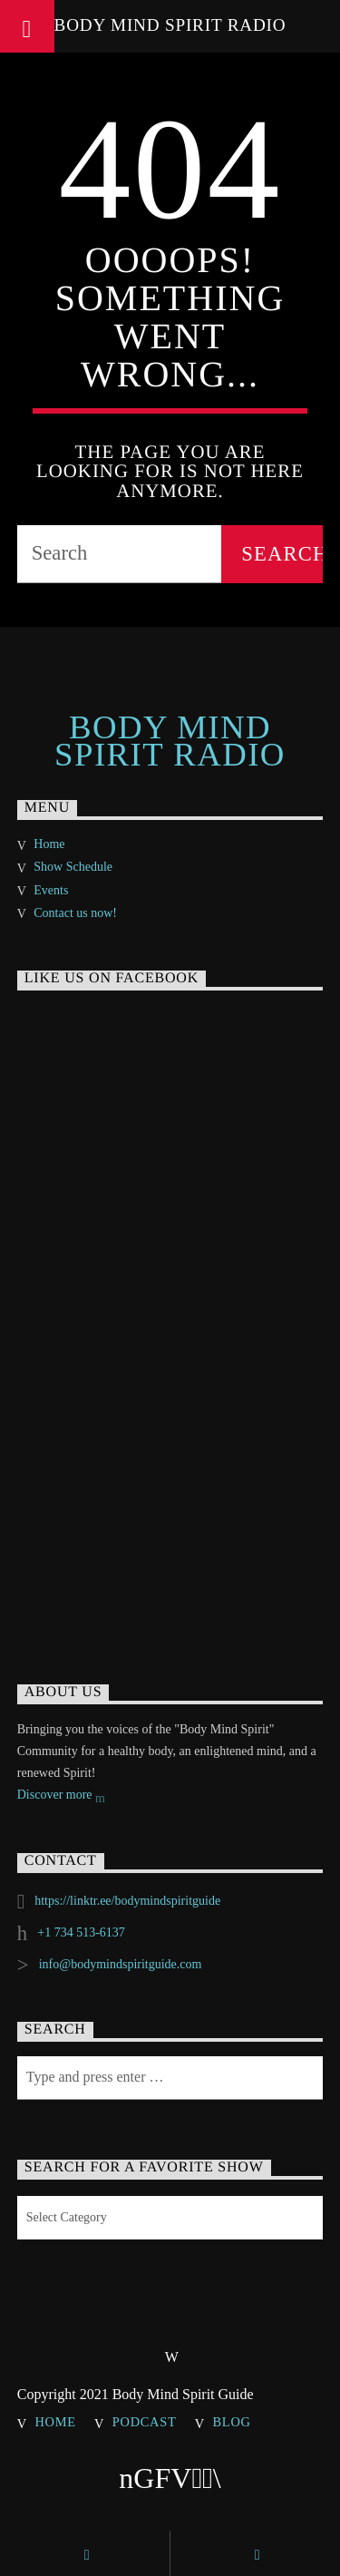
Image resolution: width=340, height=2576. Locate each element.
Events (51, 890)
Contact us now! (75, 913)
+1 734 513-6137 (81, 1932)
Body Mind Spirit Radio (170, 24)
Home (49, 844)
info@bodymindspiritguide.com (120, 1964)
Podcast (144, 2422)
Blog (232, 2422)
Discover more (61, 1796)
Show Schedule (73, 866)
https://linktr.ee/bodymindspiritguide (127, 1901)
